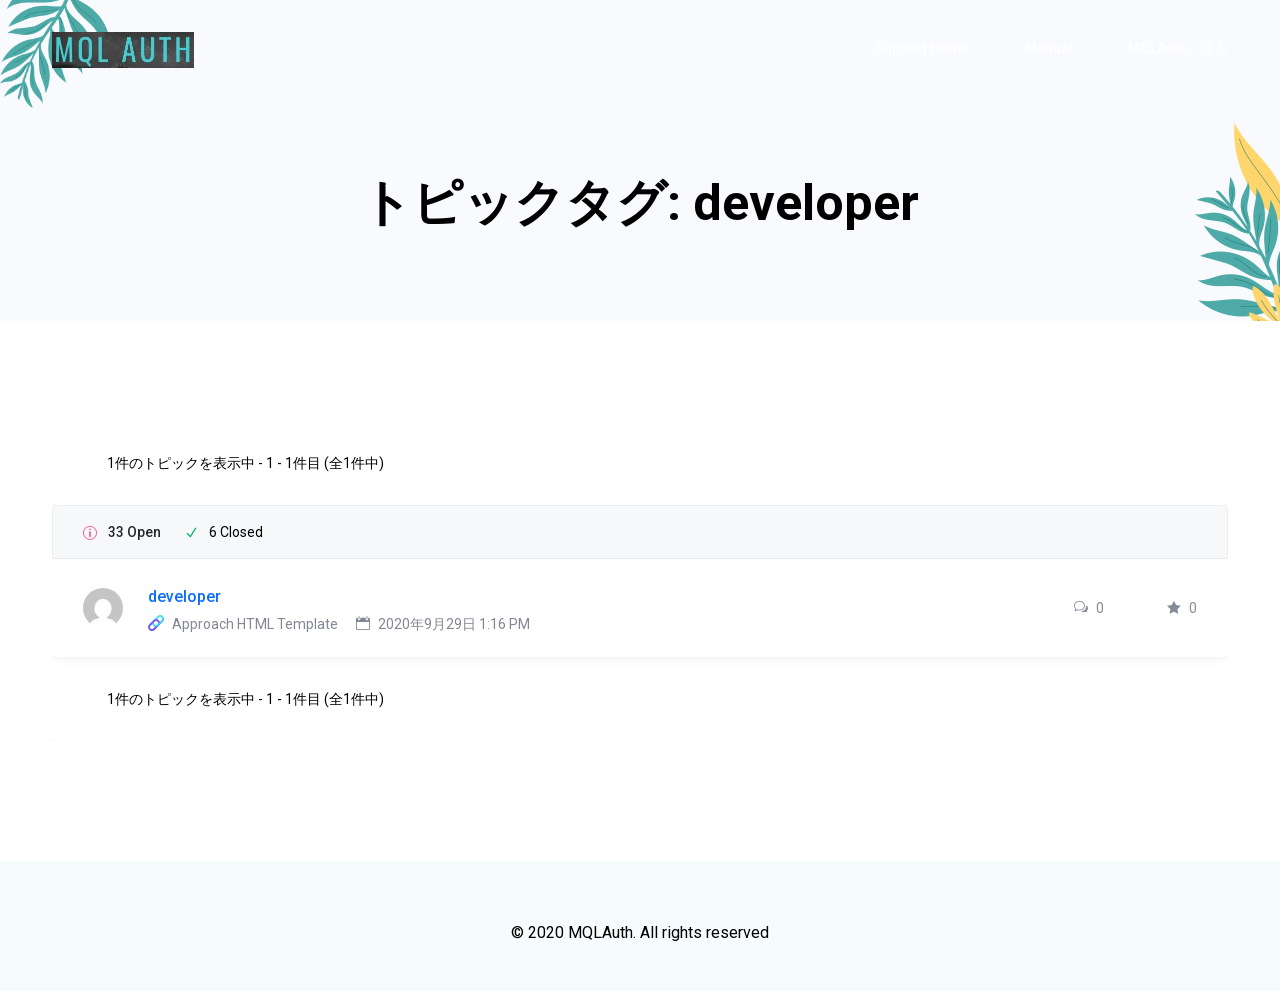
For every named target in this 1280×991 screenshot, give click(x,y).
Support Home (922, 48)
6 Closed (236, 532)
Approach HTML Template (255, 624)
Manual (1049, 48)
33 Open (134, 532)
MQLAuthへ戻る (1178, 48)
